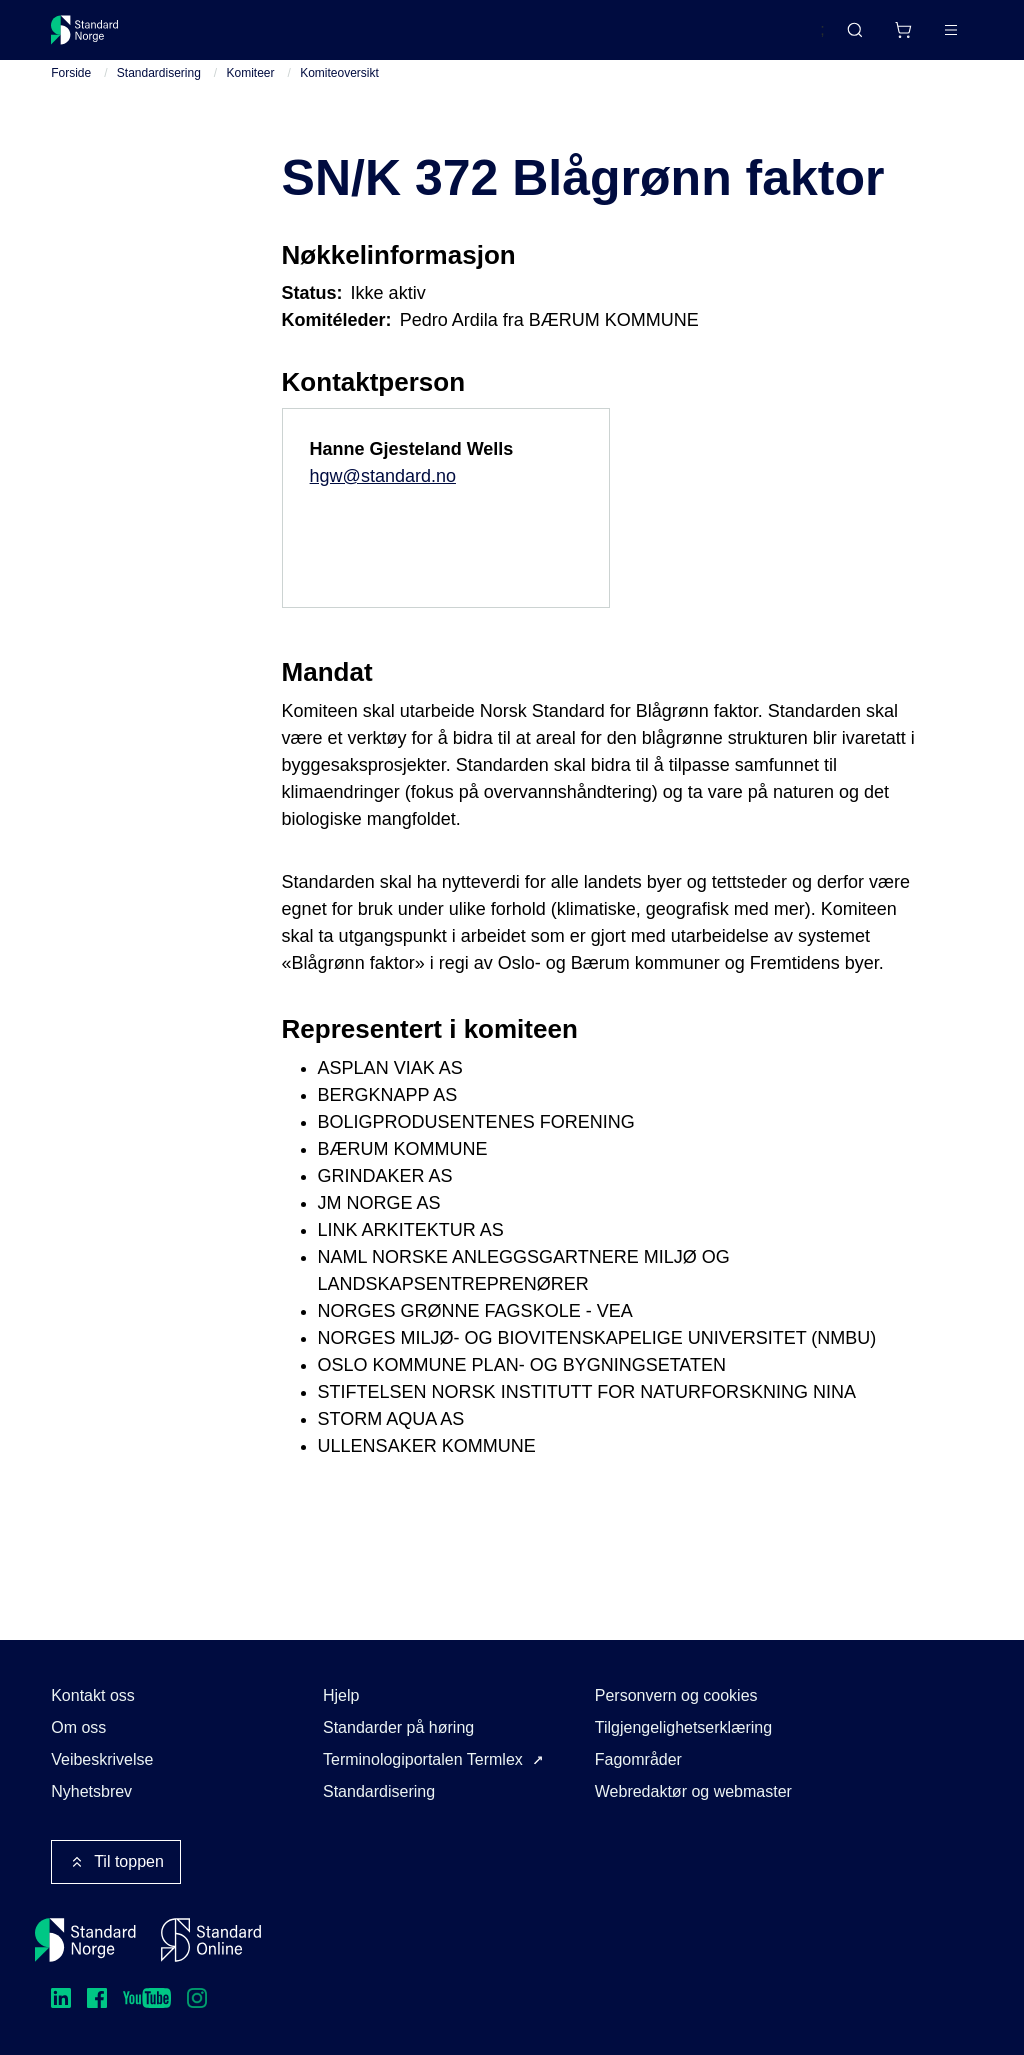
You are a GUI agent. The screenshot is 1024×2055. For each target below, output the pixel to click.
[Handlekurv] (843, 38)
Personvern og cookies (676, 1695)
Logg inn (924, 37)
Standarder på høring (398, 1727)
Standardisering (159, 89)
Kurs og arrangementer (513, 37)
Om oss (78, 1727)
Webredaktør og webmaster (693, 1791)
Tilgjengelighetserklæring (683, 1727)
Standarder (220, 37)
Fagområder (638, 1759)
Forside (71, 89)
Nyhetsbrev (91, 1791)
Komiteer (251, 89)
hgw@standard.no (383, 492)
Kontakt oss (93, 1695)
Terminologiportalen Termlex (423, 1759)
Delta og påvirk (345, 37)
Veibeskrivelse (102, 1759)
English (761, 39)
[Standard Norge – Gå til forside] (97, 38)
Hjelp (341, 1695)
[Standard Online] (211, 1940)
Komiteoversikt (339, 89)
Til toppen (116, 1862)
